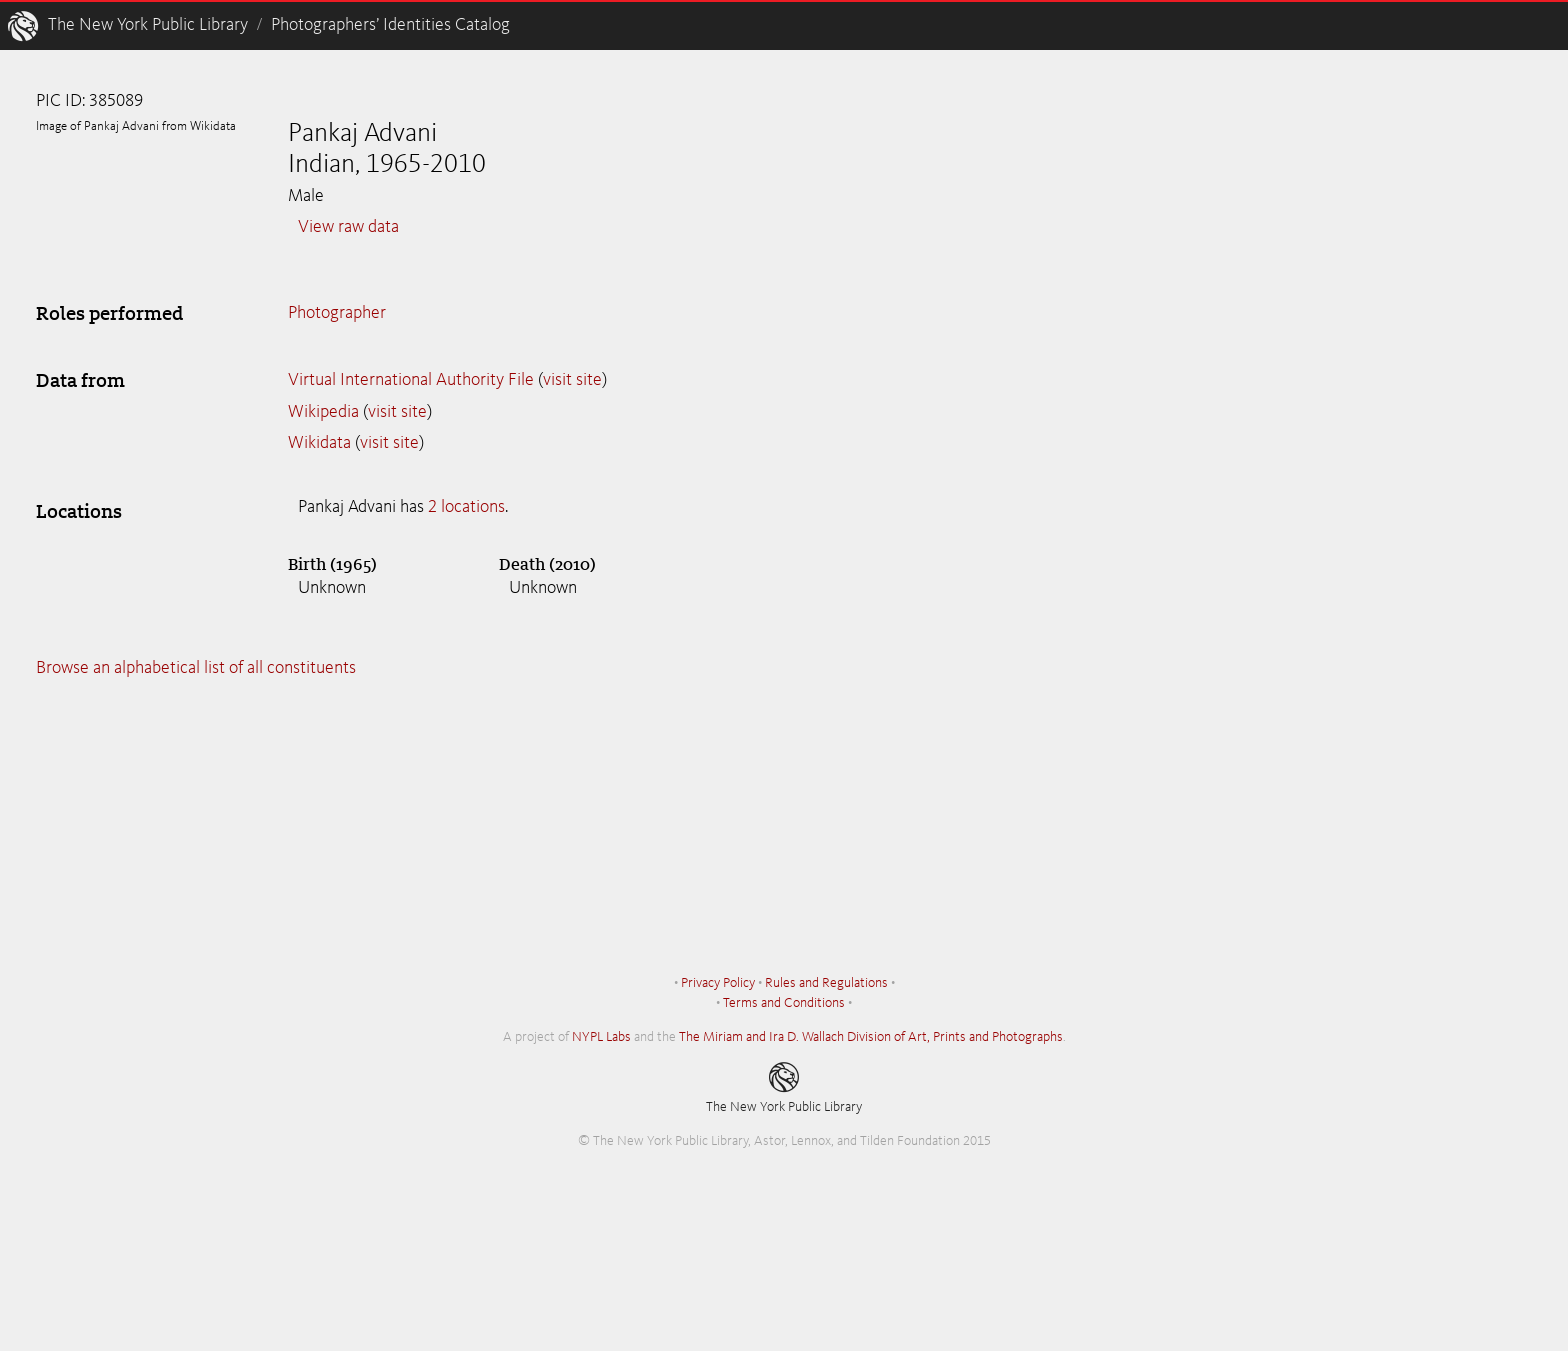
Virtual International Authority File (411, 380)
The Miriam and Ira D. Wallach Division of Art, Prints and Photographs (871, 1037)
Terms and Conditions (784, 1003)
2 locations (466, 507)
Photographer (337, 313)
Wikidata (319, 443)
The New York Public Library (148, 25)
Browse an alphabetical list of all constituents (196, 668)
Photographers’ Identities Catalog (390, 25)
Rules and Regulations (826, 983)
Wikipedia (323, 412)
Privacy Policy (718, 983)
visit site (572, 380)
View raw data (348, 227)
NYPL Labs (601, 1037)
